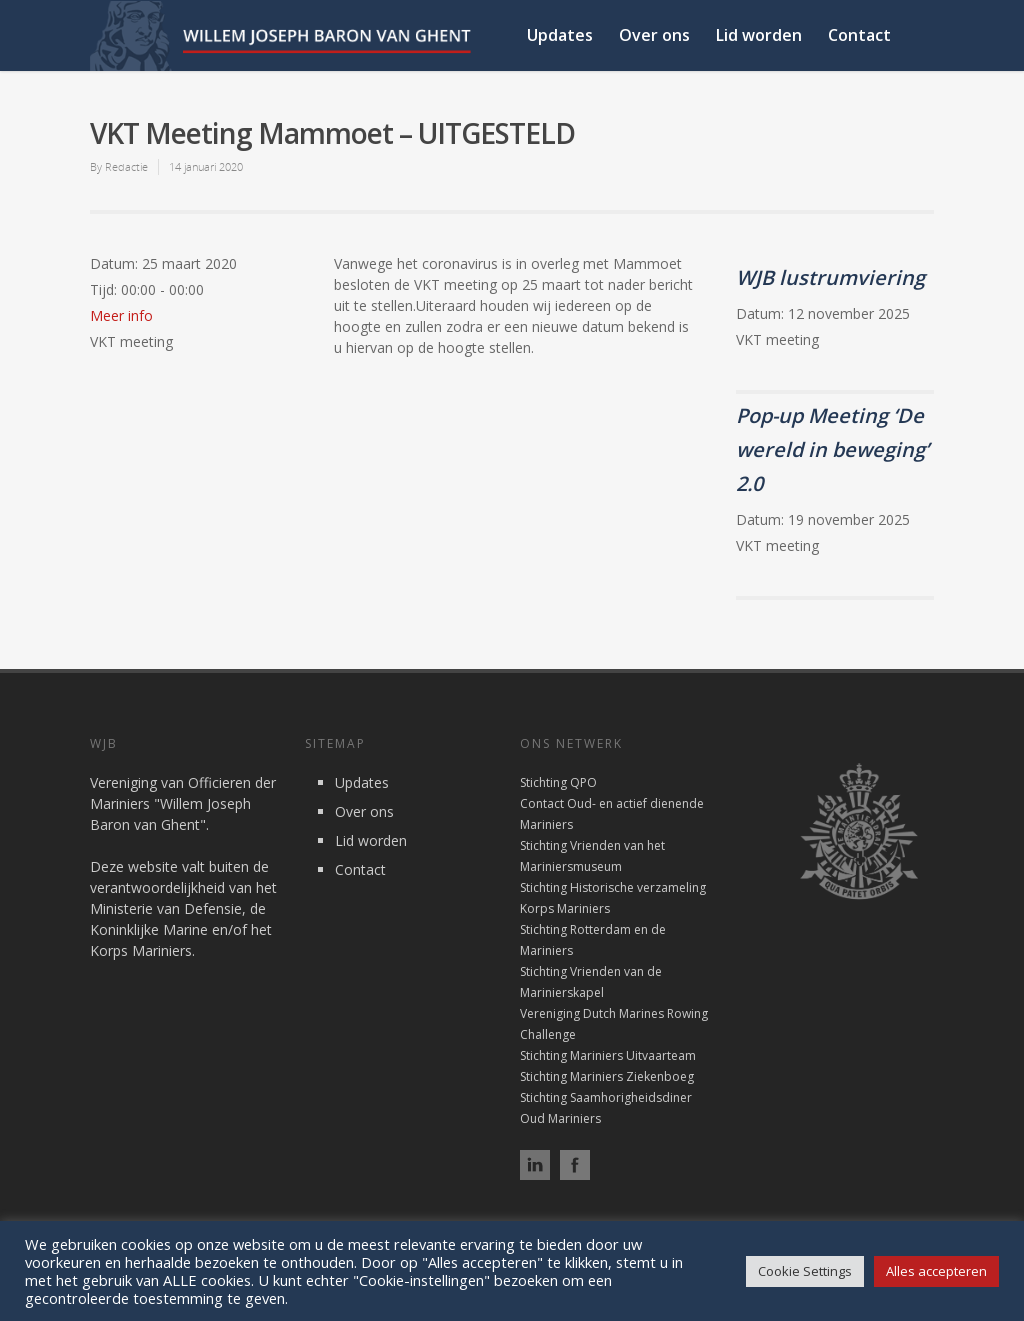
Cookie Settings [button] (805, 1271)
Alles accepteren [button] (936, 1271)
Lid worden (759, 35)
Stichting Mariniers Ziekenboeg (607, 1076)
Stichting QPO (558, 782)
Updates (560, 35)
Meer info (121, 315)
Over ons (654, 35)
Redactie (126, 166)
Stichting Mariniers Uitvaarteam (608, 1055)
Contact (859, 35)
